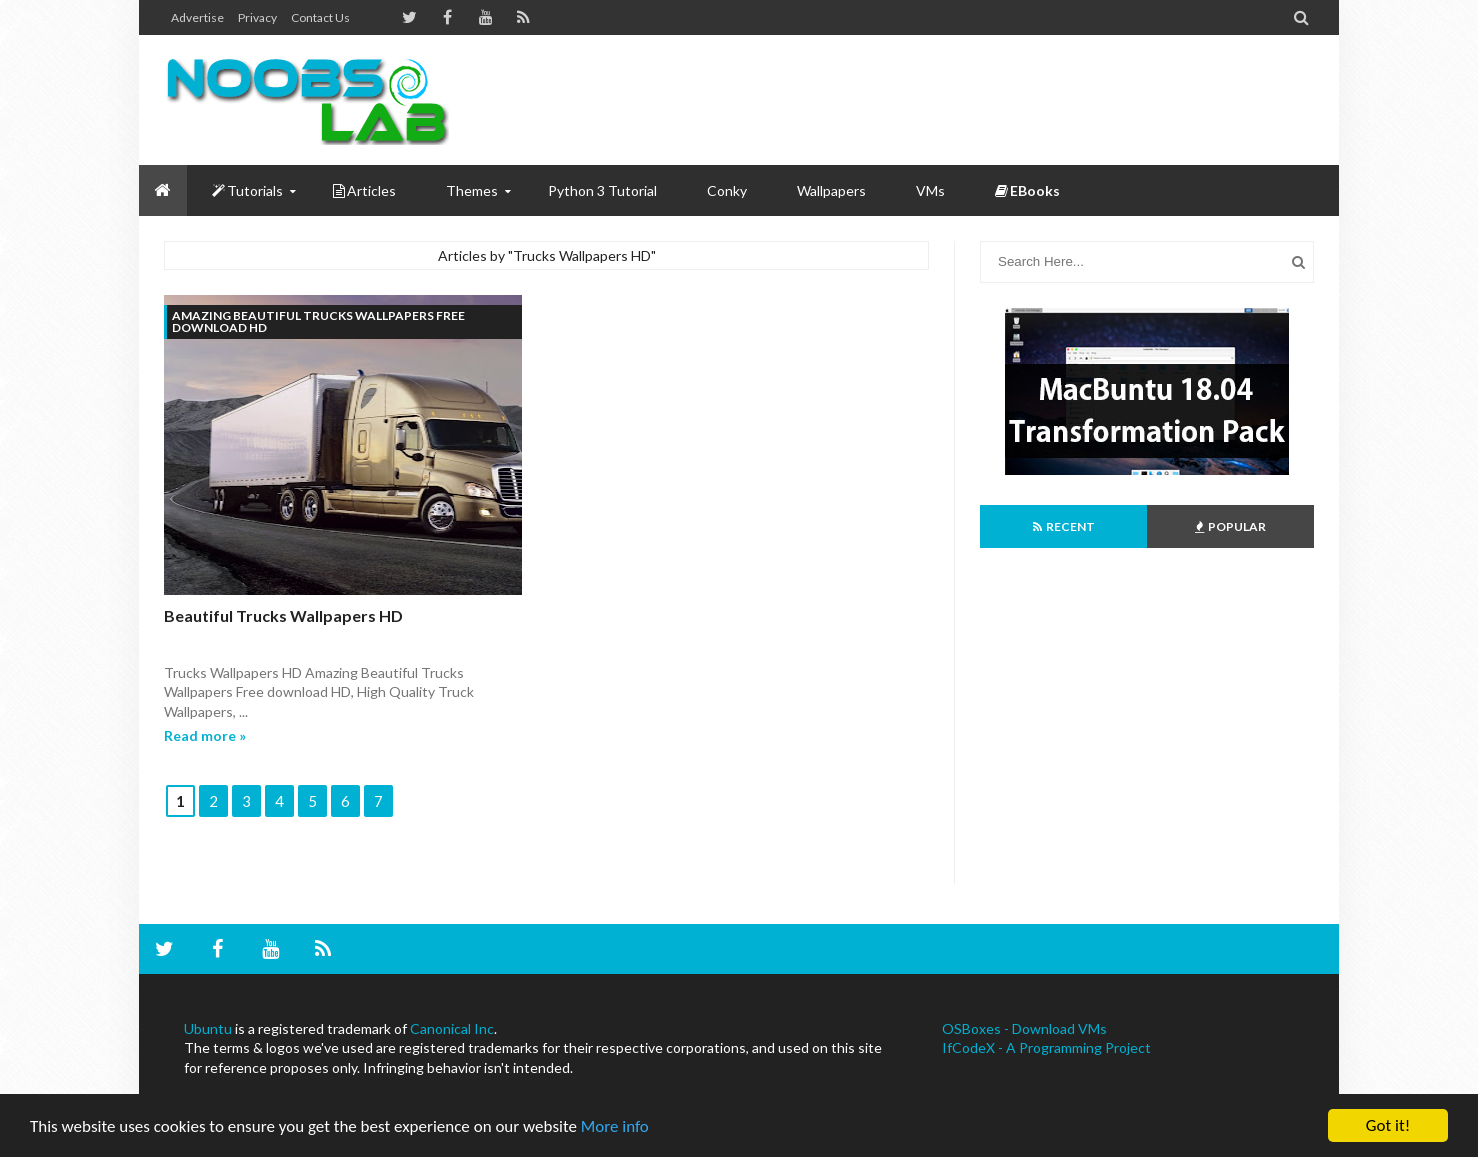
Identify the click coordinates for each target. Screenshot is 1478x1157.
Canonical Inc (452, 1028)
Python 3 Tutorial (602, 190)
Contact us (320, 17)
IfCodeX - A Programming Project (1046, 1047)
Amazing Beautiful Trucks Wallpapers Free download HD (318, 321)
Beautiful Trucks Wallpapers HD (283, 615)
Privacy (257, 17)
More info (615, 1126)
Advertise (197, 17)
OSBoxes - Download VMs (1024, 1028)
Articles (364, 190)
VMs (930, 190)
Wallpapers (831, 190)
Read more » (205, 735)
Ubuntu (208, 1028)
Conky (727, 190)
